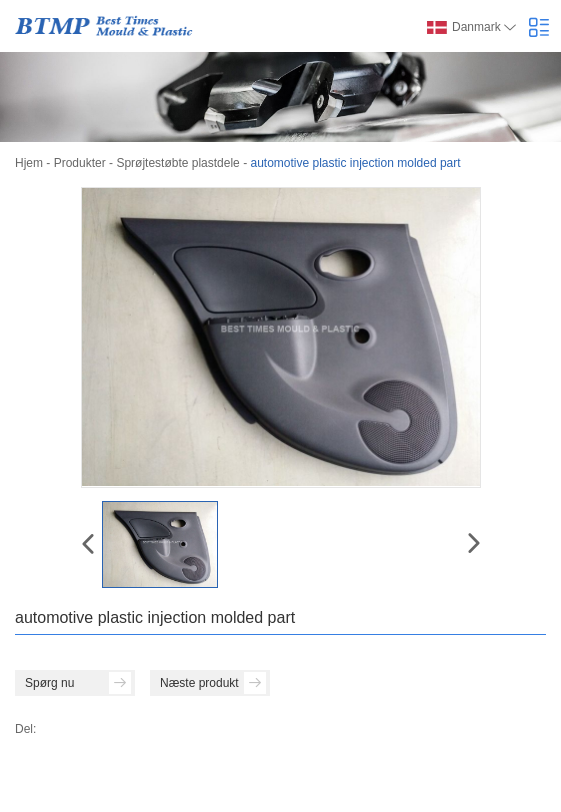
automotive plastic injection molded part (355, 163)
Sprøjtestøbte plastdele (177, 163)
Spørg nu (78, 683)
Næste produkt (213, 683)
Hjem (29, 163)
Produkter (80, 163)
